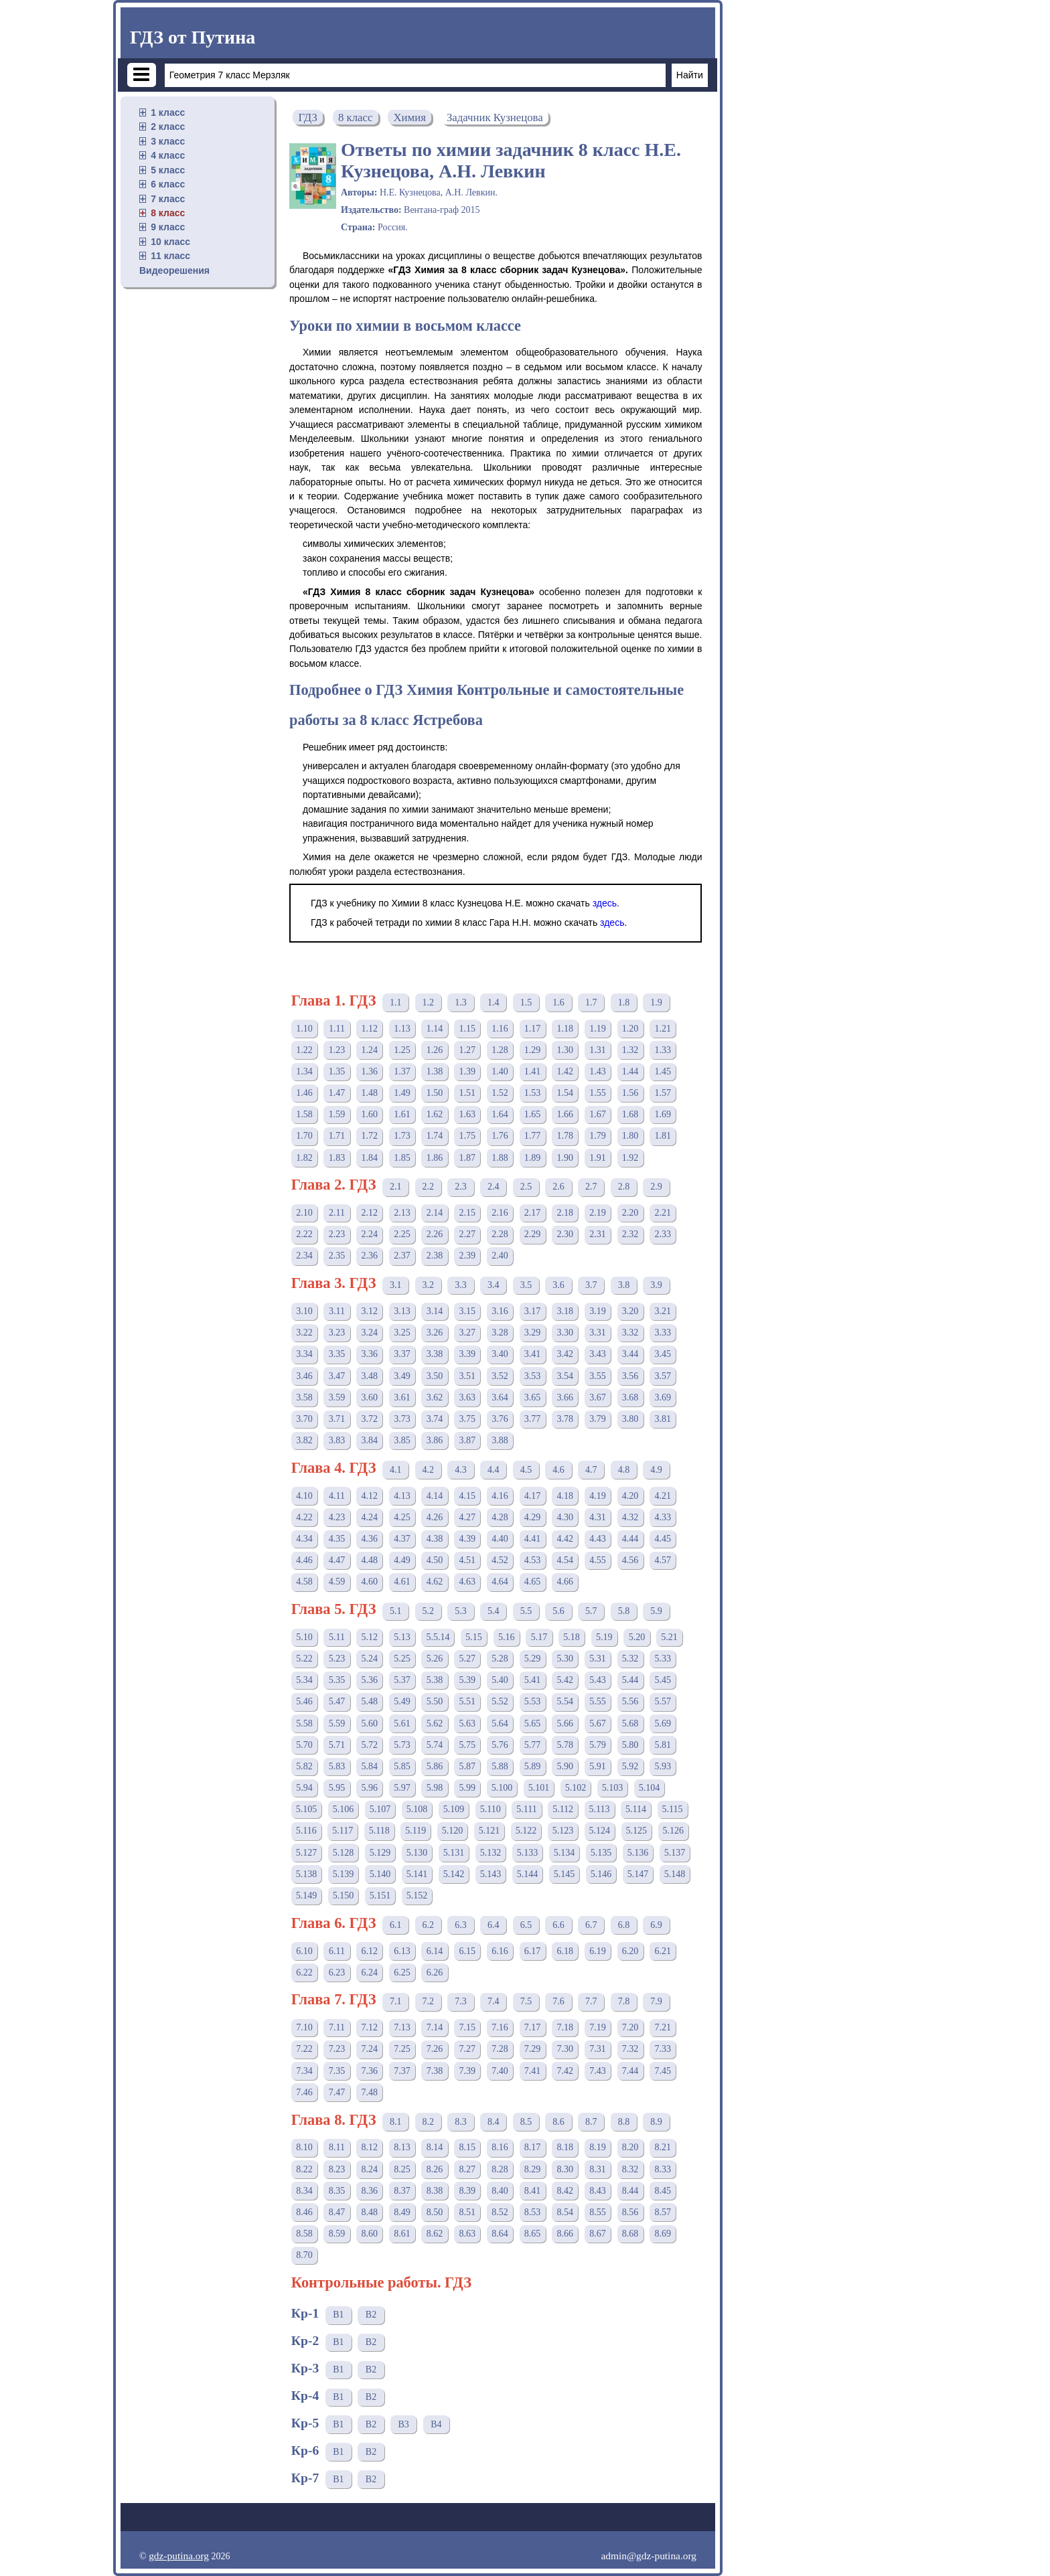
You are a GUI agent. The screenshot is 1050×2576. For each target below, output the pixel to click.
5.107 (380, 1809)
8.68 (630, 2234)
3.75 (467, 1419)
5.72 (369, 1745)
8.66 (565, 2234)
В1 (338, 2315)
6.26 (435, 1972)
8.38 (435, 2191)
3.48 (369, 1376)
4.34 (304, 1539)
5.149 (306, 1895)
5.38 (435, 1680)
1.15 (467, 1029)
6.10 (304, 1951)
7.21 (663, 2027)
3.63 (467, 1397)
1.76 (500, 1136)
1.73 (402, 1136)
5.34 (304, 1680)
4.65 (532, 1582)
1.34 (304, 1071)
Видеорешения (174, 270)
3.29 (532, 1332)
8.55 (597, 2212)
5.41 (532, 1680)
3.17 (532, 1311)
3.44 (630, 1354)
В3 (403, 2424)
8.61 (402, 2234)
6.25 (402, 1972)
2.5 (526, 1187)
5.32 (630, 1659)
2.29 (532, 1234)
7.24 (369, 2049)
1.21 (663, 1029)
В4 (436, 2424)
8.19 (597, 2147)
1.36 (369, 1071)
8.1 (396, 2122)
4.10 (304, 1496)
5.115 (672, 1809)
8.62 (435, 2234)
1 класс (168, 112)
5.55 (597, 1701)
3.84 (369, 1440)
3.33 (663, 1332)
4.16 (500, 1496)
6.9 (656, 1925)
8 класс (168, 213)
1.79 (597, 1136)
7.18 (565, 2027)
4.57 (663, 1560)
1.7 (591, 1002)
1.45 (663, 1071)
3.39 (467, 1354)
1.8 (624, 1002)
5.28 (500, 1659)
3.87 (467, 1440)
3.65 (532, 1397)
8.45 (663, 2191)
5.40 (500, 1680)
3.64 (500, 1397)
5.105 (306, 1809)
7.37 (402, 2071)
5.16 (506, 1637)
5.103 (612, 1788)
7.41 (532, 2071)
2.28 (500, 1234)
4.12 (369, 1496)
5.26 (435, 1659)
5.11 (337, 1637)
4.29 (532, 1517)
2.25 (402, 1234)
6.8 (624, 1925)
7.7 (591, 2001)
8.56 (630, 2212)
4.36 (369, 1539)
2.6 (558, 1187)
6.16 (500, 1951)
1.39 (467, 1071)
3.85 (402, 1440)
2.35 (337, 1256)
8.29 (532, 2169)
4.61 (402, 1582)
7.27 (467, 2049)
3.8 (624, 1285)
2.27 (467, 1234)
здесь (605, 903)
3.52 (500, 1376)
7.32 (630, 2049)
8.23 (337, 2169)
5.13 (402, 1637)
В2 (371, 2315)
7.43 (597, 2071)
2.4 (493, 1187)
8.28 (500, 2169)
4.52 (500, 1560)
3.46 (304, 1376)
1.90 (565, 1158)
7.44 (630, 2071)
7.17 (532, 2027)
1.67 (597, 1114)
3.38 (435, 1354)
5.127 (306, 1853)
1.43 (597, 1071)
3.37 (402, 1354)
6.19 (597, 1951)
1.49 (402, 1093)
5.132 (491, 1853)
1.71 (337, 1136)
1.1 (396, 1002)
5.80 (630, 1745)
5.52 (500, 1701)
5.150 (343, 1895)
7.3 (461, 2001)
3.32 (630, 1332)
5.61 (402, 1723)
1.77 (532, 1136)
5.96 (369, 1788)
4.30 (565, 1517)
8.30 (565, 2169)
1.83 (337, 1158)
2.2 (429, 1187)
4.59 (337, 1582)
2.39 (467, 1256)
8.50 (435, 2212)
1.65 (532, 1114)
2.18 (565, 1213)
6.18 (565, 1951)
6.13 (402, 1951)
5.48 (369, 1701)
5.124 (600, 1831)
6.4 (493, 1925)
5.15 (473, 1637)
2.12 (369, 1213)
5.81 (663, 1745)
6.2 (429, 1925)
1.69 (663, 1114)
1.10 (304, 1029)
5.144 (527, 1874)
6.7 (591, 1925)
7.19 (597, 2027)
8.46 (304, 2212)
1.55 (597, 1093)
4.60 (369, 1582)
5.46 (304, 1701)
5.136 (638, 1853)
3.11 (337, 1311)
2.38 (435, 1256)
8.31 (597, 2169)
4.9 (656, 1470)
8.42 (565, 2191)
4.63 (467, 1582)
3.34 (304, 1354)
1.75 (467, 1136)
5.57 (663, 1701)
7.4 (493, 2001)
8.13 (402, 2147)
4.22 (304, 1517)
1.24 (369, 1050)
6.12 (369, 1951)
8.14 (435, 2147)
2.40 (500, 1256)
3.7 (591, 1285)
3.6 (558, 1285)
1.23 (337, 1050)
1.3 (461, 1002)
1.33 (663, 1050)
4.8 (624, 1470)
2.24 (369, 1234)
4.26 (435, 1517)
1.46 (304, 1093)
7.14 (435, 2027)
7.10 (304, 2027)
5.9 (656, 1611)
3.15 (467, 1311)
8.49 (402, 2212)
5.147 (638, 1874)
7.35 (337, 2071)
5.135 (601, 1853)
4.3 (461, 1470)
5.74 (435, 1745)
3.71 (337, 1419)
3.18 (565, 1311)
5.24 (369, 1659)
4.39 (467, 1539)
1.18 (565, 1029)
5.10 (304, 1637)
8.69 (663, 2234)
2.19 (597, 1213)
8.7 (591, 2122)
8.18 (565, 2147)
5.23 (337, 1659)
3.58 (304, 1397)
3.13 (402, 1311)
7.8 (624, 2001)
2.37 (402, 1256)
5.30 (565, 1659)
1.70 (304, 1136)
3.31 (597, 1332)
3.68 (630, 1397)
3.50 (435, 1376)
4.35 (337, 1539)
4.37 (402, 1539)
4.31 (597, 1517)
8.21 (663, 2147)
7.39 (467, 2071)
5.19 (604, 1637)
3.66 (565, 1397)
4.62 (435, 1582)
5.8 (624, 1611)
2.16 (500, 1213)
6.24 (369, 1972)
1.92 (630, 1158)
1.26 (435, 1050)
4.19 (597, 1496)
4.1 (396, 1470)
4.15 (467, 1496)
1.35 (337, 1071)
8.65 (532, 2234)
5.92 (630, 1766)
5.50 (435, 1701)
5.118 (379, 1831)
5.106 (343, 1809)
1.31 (597, 1050)
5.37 (402, 1680)
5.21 (669, 1637)
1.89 (532, 1158)
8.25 (402, 2169)
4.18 (565, 1496)
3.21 (663, 1311)
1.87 (467, 1158)
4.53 (532, 1560)
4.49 (402, 1560)
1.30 (565, 1050)
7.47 (337, 2092)
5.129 (380, 1853)
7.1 (396, 2001)
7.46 (304, 2092)
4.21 (663, 1496)
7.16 (500, 2027)
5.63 (467, 1723)
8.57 (663, 2212)
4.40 (500, 1539)
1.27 (467, 1050)
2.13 (402, 1213)
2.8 (624, 1187)
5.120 (452, 1831)
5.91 (597, 1766)
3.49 (402, 1376)
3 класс (168, 141)
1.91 (597, 1158)
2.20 (630, 1213)
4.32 (630, 1517)
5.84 (369, 1766)
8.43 (597, 2191)
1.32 (630, 1050)
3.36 (369, 1354)
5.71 (337, 1745)
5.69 (663, 1723)
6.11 (337, 1951)
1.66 (565, 1114)
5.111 (526, 1809)
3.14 (435, 1311)
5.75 (467, 1745)
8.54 (565, 2212)
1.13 (402, 1029)
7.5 (526, 2001)
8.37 (402, 2191)
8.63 (467, 2234)
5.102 (576, 1788)
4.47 (337, 1560)
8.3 (461, 2122)
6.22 (304, 1972)
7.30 (565, 2049)
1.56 (630, 1093)
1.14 (435, 1029)
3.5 (526, 1285)
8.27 (467, 2169)
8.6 (558, 2122)
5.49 (402, 1701)
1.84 (369, 1158)
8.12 (369, 2147)
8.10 (304, 2147)
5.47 (337, 1701)
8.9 (656, 2122)
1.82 (304, 1158)
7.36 (369, 2071)
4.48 (369, 1560)
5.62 (435, 1723)
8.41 (532, 2191)
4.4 (493, 1470)
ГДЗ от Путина (192, 37)
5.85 (402, 1766)
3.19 (597, 1311)
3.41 (532, 1354)
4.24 (369, 1517)
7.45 (663, 2071)
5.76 (500, 1745)
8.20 (630, 2147)
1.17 (532, 1029)
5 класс (168, 170)
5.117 (342, 1831)
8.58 (304, 2234)
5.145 (564, 1874)
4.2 (429, 1470)
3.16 (500, 1311)
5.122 (526, 1831)
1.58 (304, 1114)
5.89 (532, 1766)
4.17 (532, 1496)
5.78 (565, 1745)
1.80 (630, 1136)
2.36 (369, 1256)
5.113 (599, 1809)
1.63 (467, 1114)
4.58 (304, 1582)
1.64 (500, 1114)
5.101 (539, 1788)
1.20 (630, 1029)
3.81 (663, 1419)
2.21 (663, 1213)
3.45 (663, 1354)
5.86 (435, 1766)
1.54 (565, 1093)
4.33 (663, 1517)
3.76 (500, 1419)
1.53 (532, 1093)
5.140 (380, 1874)
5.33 (663, 1659)
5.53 (532, 1701)
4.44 (630, 1539)
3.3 (461, 1285)
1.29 (532, 1050)
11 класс (170, 255)
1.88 (500, 1158)
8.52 (500, 2212)
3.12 (369, 1311)
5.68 (630, 1723)
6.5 (526, 1925)
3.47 (337, 1376)
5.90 (565, 1766)
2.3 (461, 1187)
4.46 (304, 1560)
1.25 (402, 1050)
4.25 (402, 1517)
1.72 (369, 1136)
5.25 (402, 1659)
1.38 (435, 1071)
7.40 (500, 2071)
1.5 (526, 1002)
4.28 (500, 1517)
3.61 (402, 1397)
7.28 (500, 2049)
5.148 (675, 1874)
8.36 (369, 2191)
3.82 (304, 1440)
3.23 (337, 1332)
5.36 (369, 1680)
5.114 (635, 1809)
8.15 (467, 2147)
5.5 (526, 1611)
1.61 (402, 1114)
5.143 (491, 1874)
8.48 (369, 2212)
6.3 (461, 1925)
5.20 (637, 1637)
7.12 (369, 2027)
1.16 (500, 1029)
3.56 (630, 1376)
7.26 (435, 2049)
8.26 (435, 2169)
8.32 (630, 2169)
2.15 (467, 1213)
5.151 (380, 1895)
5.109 (454, 1809)
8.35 (337, 2191)
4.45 (663, 1539)
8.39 (467, 2191)
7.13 (402, 2027)
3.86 (435, 1440)
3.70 (304, 1419)
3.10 (304, 1311)
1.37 (402, 1071)
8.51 (467, 2212)
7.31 (597, 2049)
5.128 (343, 1853)
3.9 (656, 1285)
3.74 (435, 1419)
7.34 (304, 2071)
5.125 (637, 1831)
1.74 (435, 1136)
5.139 (343, 1874)
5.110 (490, 1809)
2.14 (435, 1213)
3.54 (565, 1376)
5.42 (565, 1680)
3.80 (630, 1419)
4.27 (467, 1517)
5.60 (369, 1723)
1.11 (337, 1029)
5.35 (337, 1680)
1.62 (435, 1114)
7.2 (429, 2001)
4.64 (500, 1582)
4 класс (168, 155)
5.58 (304, 1723)
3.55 (597, 1376)
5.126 (673, 1831)
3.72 (369, 1419)
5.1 (396, 1611)
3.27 (467, 1332)
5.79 (597, 1745)
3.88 (500, 1440)
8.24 (369, 2169)
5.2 (429, 1611)
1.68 (630, 1114)
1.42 (565, 1071)
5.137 (675, 1853)
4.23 (337, 1517)
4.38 (435, 1539)
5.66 (565, 1723)
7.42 (565, 2071)
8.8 (624, 2122)
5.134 (564, 1853)
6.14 (435, 1951)
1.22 (304, 1050)
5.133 (527, 1853)
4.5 (526, 1470)
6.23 (337, 1972)
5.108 (417, 1809)
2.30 (565, 1234)
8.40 (500, 2191)
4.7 (591, 1470)
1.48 (369, 1093)
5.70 (304, 1745)
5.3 (461, 1611)
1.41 (532, 1071)
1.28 (500, 1050)
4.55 (597, 1560)
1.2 (429, 1002)
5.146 (601, 1874)
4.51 (467, 1560)
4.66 (565, 1582)
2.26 (435, 1234)
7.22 (304, 2049)
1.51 (467, 1093)
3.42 (565, 1354)
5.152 (417, 1895)
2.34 (304, 1256)
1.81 (663, 1136)
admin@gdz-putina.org (648, 2555)
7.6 (558, 2001)
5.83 (337, 1766)
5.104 (649, 1788)
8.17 (532, 2147)
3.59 (337, 1397)
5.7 (591, 1611)
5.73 (402, 1745)
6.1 (396, 1925)
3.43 (597, 1354)
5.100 (502, 1788)
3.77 (532, 1419)
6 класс (168, 184)
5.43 (597, 1680)
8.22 (304, 2169)
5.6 (558, 1611)
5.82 (304, 1766)
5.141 (417, 1874)
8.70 (304, 2255)
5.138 (306, 1874)
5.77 (532, 1745)
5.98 (435, 1788)
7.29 (532, 2049)
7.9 (656, 2001)
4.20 (630, 1496)
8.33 (663, 2169)
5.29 (532, 1659)
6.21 (663, 1951)
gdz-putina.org (179, 2555)
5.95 (337, 1788)
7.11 (337, 2027)
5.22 (304, 1659)
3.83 (337, 1440)
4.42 (565, 1539)
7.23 (337, 2049)
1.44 (630, 1071)
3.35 (337, 1354)
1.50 (435, 1093)
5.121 (489, 1831)
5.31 (597, 1659)
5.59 (337, 1723)
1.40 (500, 1071)
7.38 (435, 2071)
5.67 (597, 1723)
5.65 (532, 1723)
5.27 (467, 1659)
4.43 (597, 1539)
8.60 (369, 2234)
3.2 (429, 1285)
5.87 (467, 1766)
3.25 (402, 1332)
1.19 (597, 1029)
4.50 (435, 1560)
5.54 (565, 1701)
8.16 (500, 2147)
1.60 (369, 1114)
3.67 (597, 1397)
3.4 (493, 1285)
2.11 (337, 1213)
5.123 (563, 1831)
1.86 (435, 1158)
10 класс (170, 241)
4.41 (532, 1539)
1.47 (337, 1093)
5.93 (663, 1766)
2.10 (304, 1213)
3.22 (304, 1332)
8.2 (429, 2122)
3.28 (500, 1332)
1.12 (369, 1029)
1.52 (500, 1093)
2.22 (304, 1234)
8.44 (630, 2191)
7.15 (467, 2027)
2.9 (656, 1187)
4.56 (630, 1560)
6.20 (630, 1951)
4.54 (565, 1560)
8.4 (493, 2122)
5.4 (493, 1611)
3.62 (435, 1397)
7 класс (168, 198)
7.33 (663, 2049)
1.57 (663, 1093)
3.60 (369, 1397)
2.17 (532, 1213)
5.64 (500, 1723)
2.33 (663, 1234)
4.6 (558, 1470)
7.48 (369, 2092)
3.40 (500, 1354)
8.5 (526, 2122)
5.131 (454, 1853)
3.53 (532, 1376)
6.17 (532, 1951)
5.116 (306, 1831)
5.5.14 (437, 1637)
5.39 (467, 1680)
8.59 (337, 2234)
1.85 (402, 1158)
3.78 (565, 1419)
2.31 (597, 1234)
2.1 (396, 1187)
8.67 (597, 2234)
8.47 (337, 2212)
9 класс (168, 227)
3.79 (597, 1419)
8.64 (500, 2234)
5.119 (415, 1831)
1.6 (558, 1002)
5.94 (304, 1788)
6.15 (467, 1951)
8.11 (337, 2147)
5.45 (663, 1680)
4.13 (402, 1496)
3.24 (369, 1332)
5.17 (539, 1637)
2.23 (337, 1234)
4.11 (337, 1496)
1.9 (656, 1002)
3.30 (565, 1332)
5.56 (630, 1701)
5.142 (454, 1874)
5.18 (571, 1637)
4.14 (435, 1496)
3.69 (663, 1397)
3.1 (396, 1285)
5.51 (467, 1701)
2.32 (630, 1234)
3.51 (467, 1376)
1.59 (337, 1114)
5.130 (417, 1853)
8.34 (304, 2191)
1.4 (493, 1002)
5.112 (562, 1809)
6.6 (558, 1925)
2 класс (168, 126)
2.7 (591, 1187)
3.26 (435, 1332)
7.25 (402, 2049)
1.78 (565, 1136)
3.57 (663, 1376)
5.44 (630, 1680)
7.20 (630, 2027)
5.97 (402, 1788)
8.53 (532, 2212)
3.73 (402, 1419)
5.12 (369, 1637)
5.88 (500, 1766)
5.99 (467, 1788)
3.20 (630, 1311)
